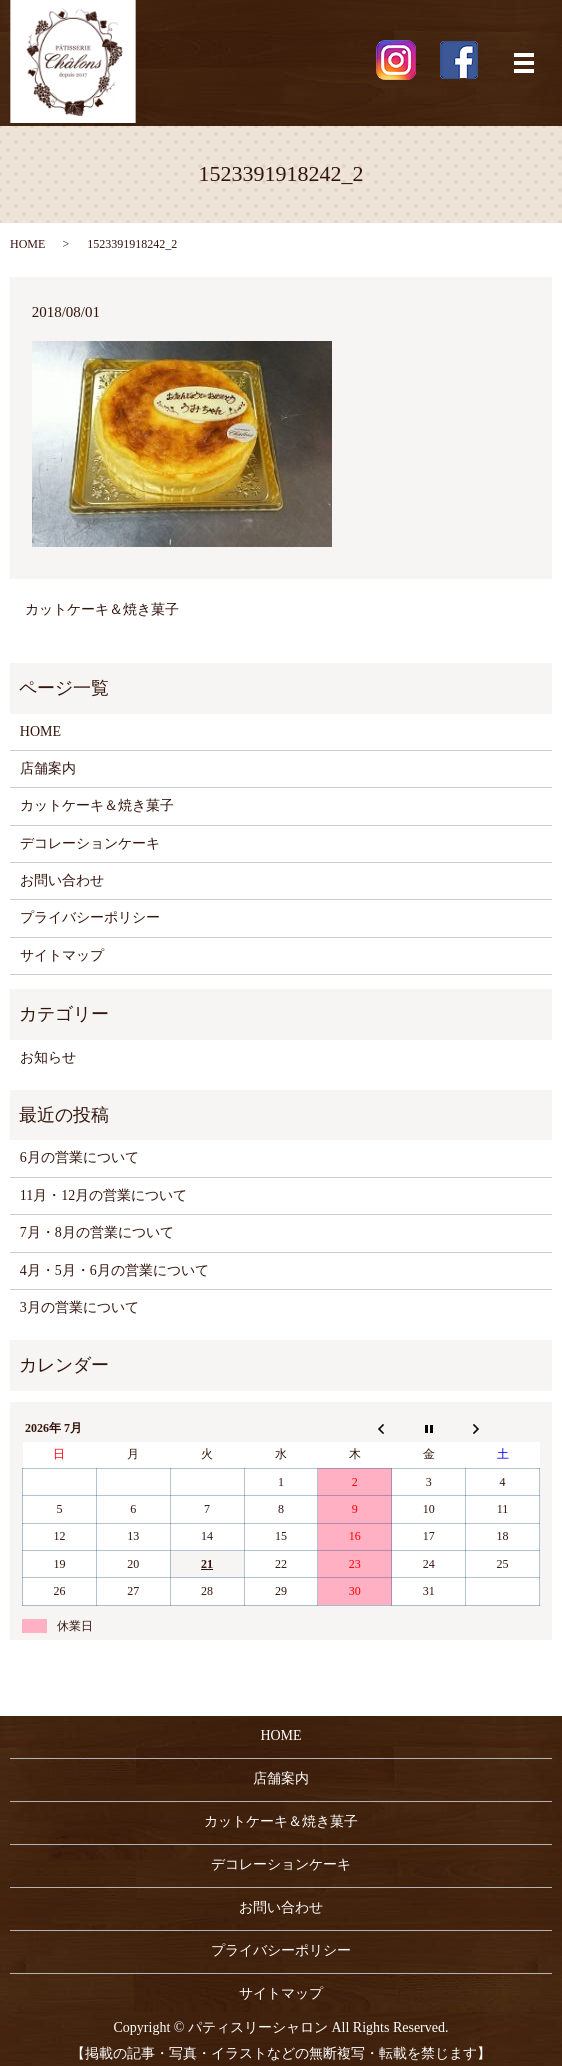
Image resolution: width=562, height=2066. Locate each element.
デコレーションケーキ (90, 843)
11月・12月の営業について (103, 1195)
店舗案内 (48, 768)
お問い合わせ (62, 880)
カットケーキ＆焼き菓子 (102, 609)
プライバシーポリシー (90, 917)
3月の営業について (79, 1307)
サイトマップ (62, 955)
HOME (27, 244)
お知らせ (48, 1057)
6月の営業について (79, 1157)
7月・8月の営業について (97, 1232)
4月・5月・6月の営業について (114, 1270)
